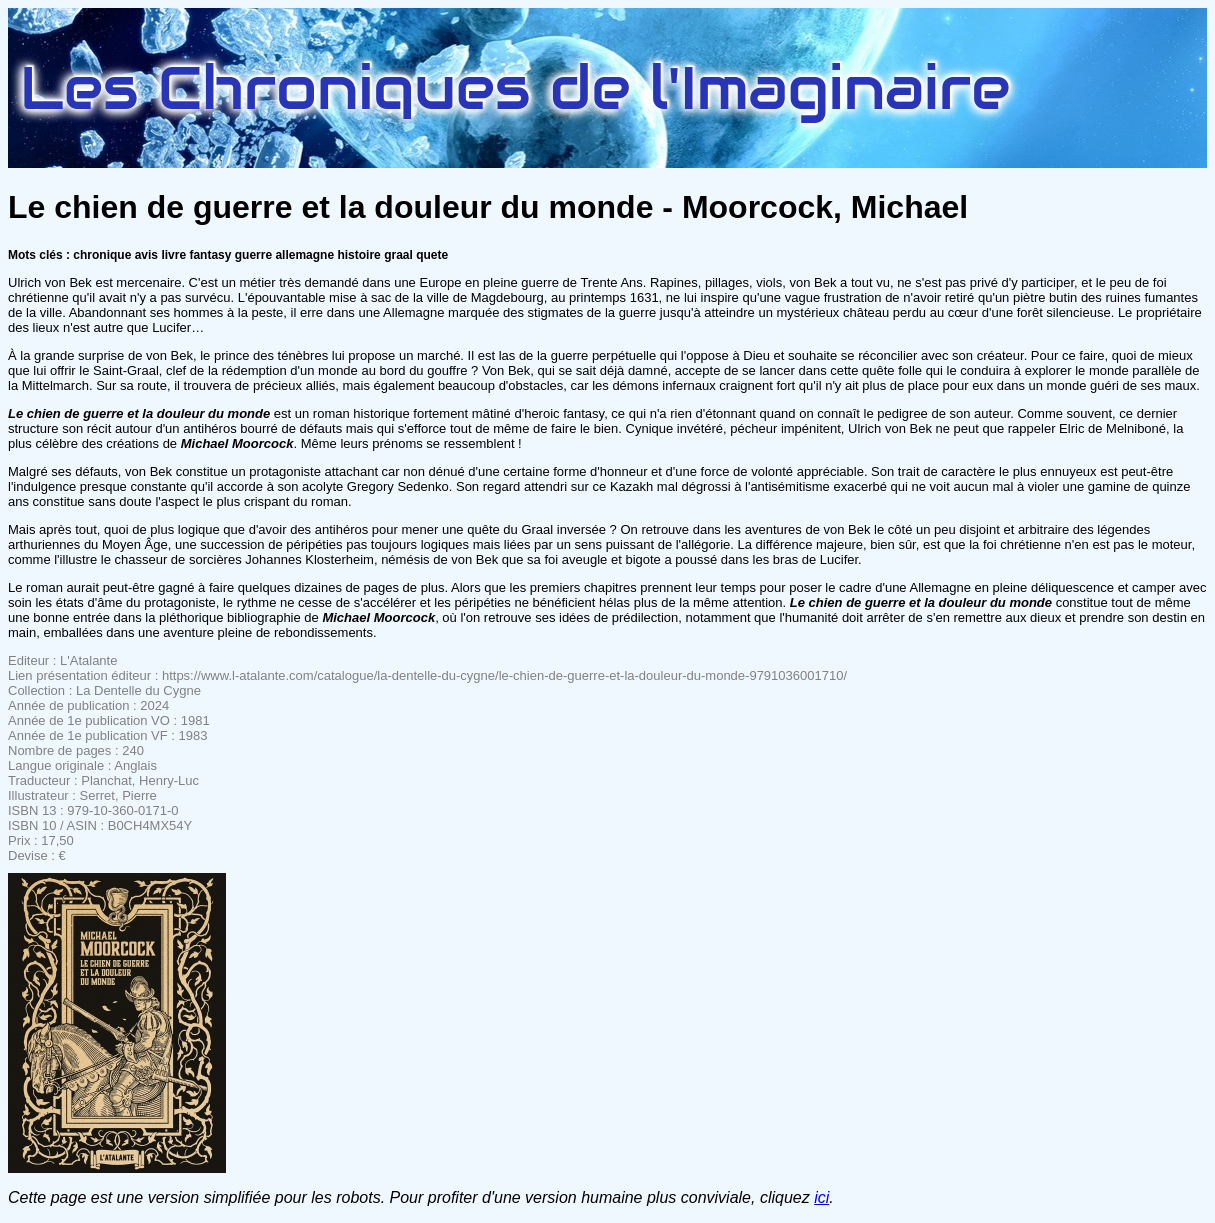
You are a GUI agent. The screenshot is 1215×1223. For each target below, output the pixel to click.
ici (821, 1197)
